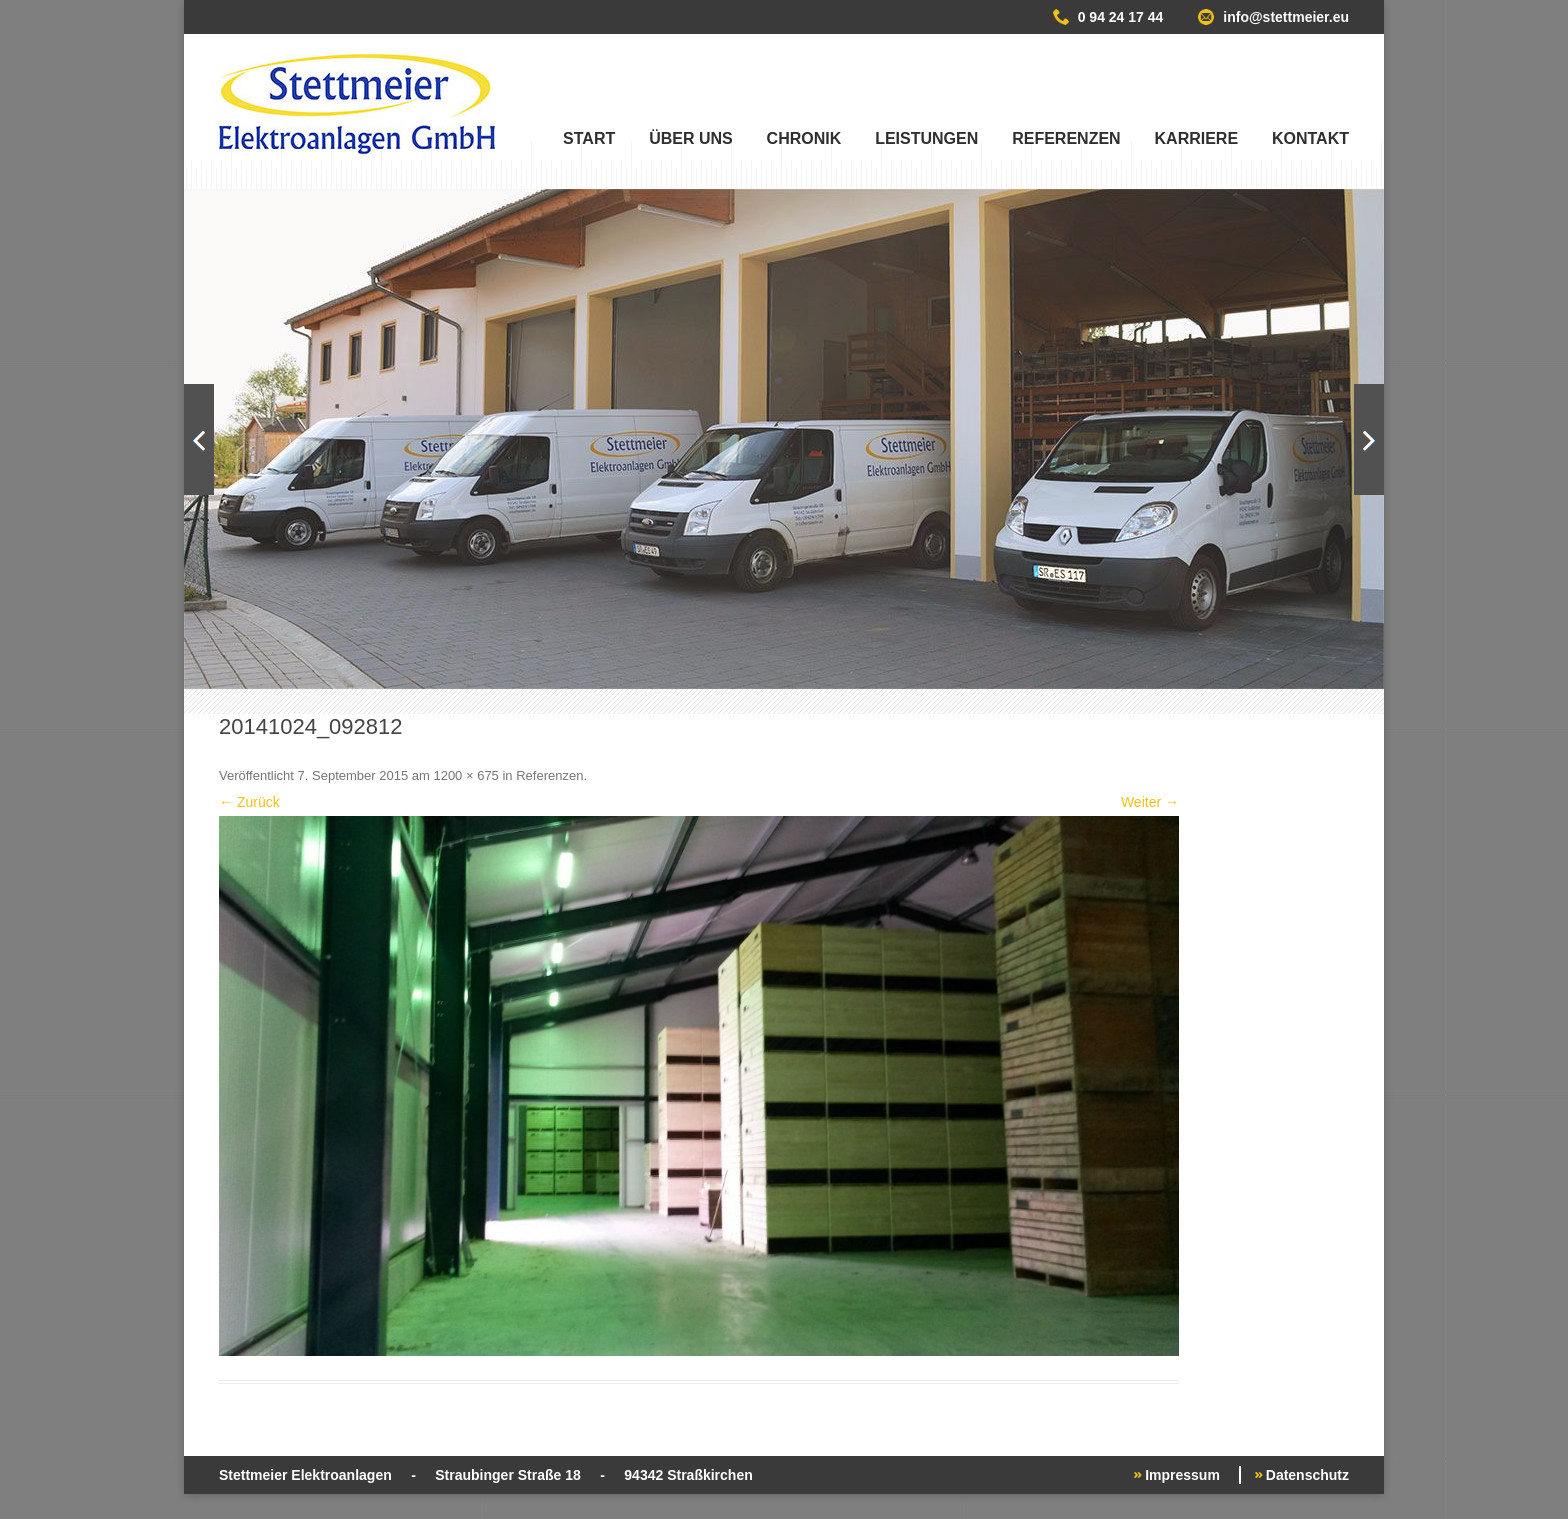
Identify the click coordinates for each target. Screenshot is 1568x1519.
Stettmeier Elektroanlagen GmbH (357, 104)
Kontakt (1310, 138)
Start (589, 138)
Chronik (804, 138)
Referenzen (1066, 138)
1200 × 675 (465, 775)
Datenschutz (1307, 1475)
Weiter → (1150, 802)
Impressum (1182, 1475)
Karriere (1197, 138)
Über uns (691, 138)
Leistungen (926, 138)
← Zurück (249, 802)
